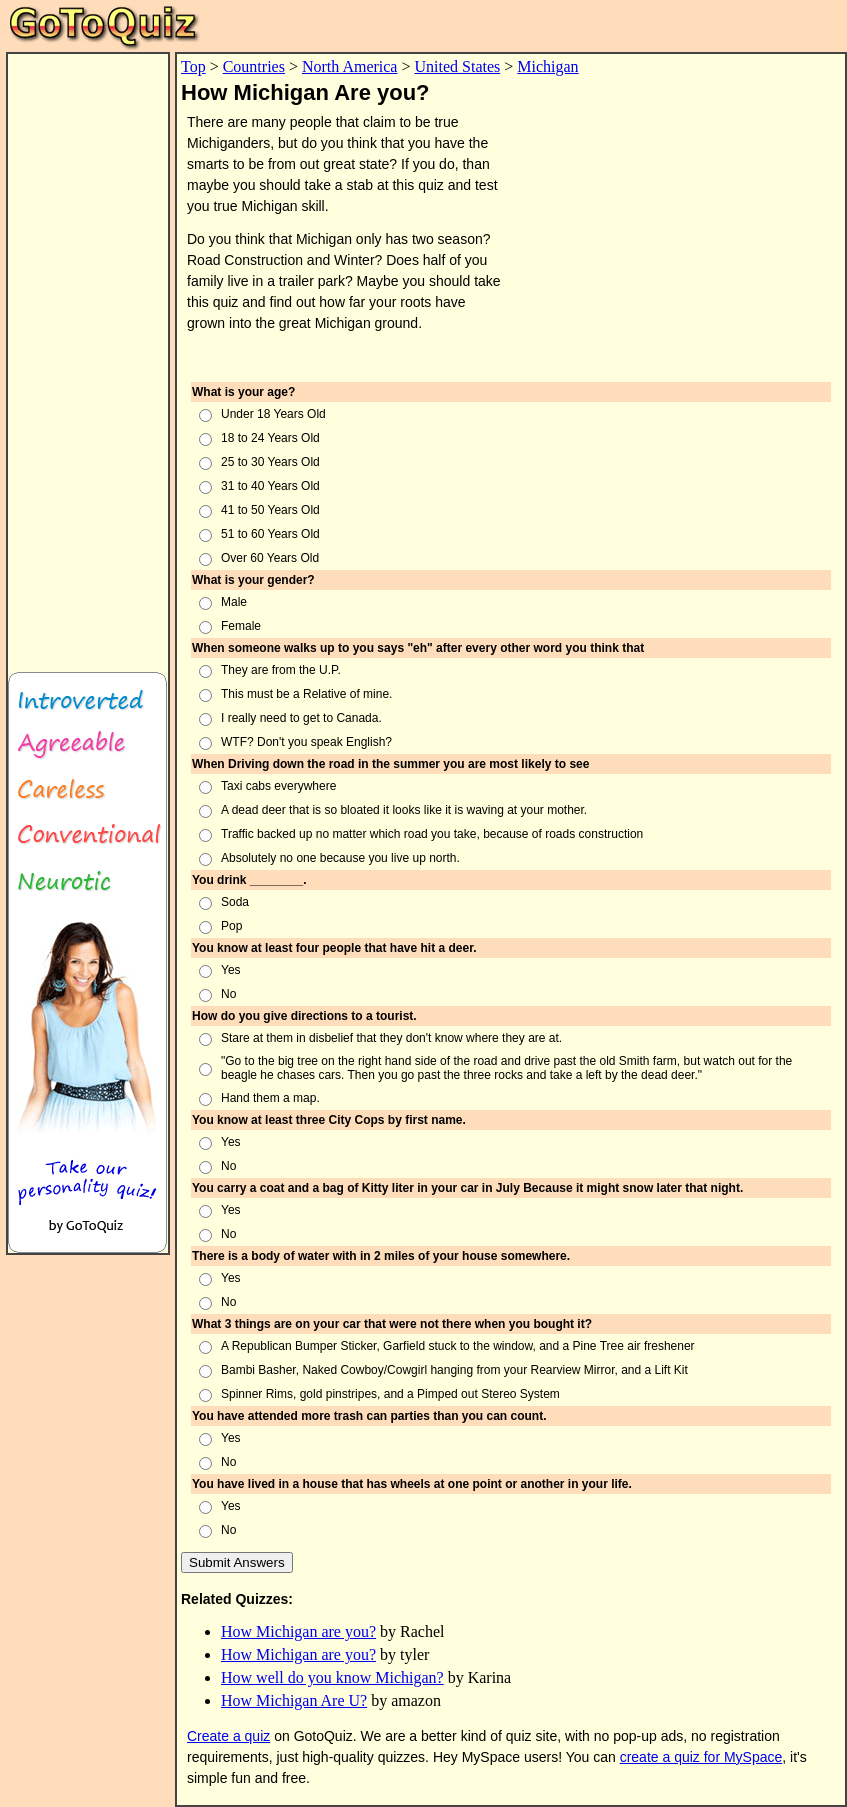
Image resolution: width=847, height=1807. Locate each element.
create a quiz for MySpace (701, 1757)
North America (350, 66)
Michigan (547, 66)
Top (193, 66)
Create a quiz (228, 1736)
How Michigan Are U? (294, 1700)
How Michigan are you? (298, 1631)
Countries (254, 66)
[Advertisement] (88, 354)
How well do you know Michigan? (332, 1677)
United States (458, 66)
